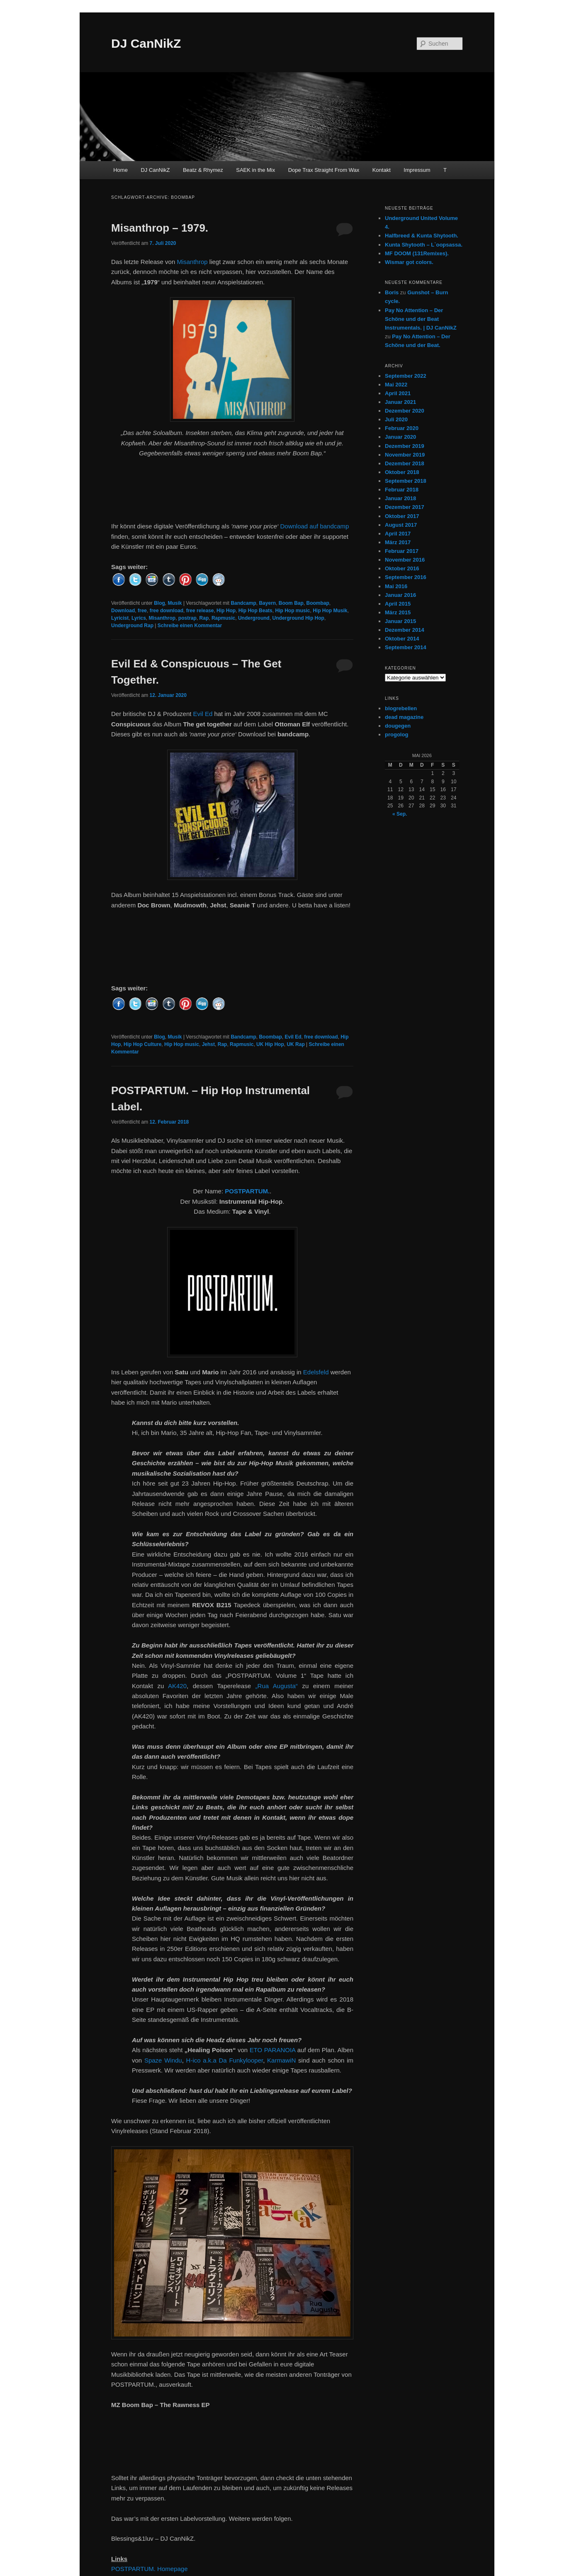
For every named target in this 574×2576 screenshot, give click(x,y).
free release (200, 610)
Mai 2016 (396, 586)
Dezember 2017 (404, 507)
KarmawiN (281, 2060)
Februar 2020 (401, 428)
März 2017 (398, 542)
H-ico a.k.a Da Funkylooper (224, 2060)
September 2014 (405, 647)
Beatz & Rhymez (203, 170)
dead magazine (404, 717)
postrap (187, 618)
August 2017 (401, 525)
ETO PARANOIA (273, 2049)
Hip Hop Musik (330, 610)
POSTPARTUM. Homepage (149, 2568)
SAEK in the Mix (255, 170)
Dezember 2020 (404, 411)
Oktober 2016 (402, 568)
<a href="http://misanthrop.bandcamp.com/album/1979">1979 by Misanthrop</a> (232, 493)
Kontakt (381, 170)
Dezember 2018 (404, 463)
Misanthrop (192, 261)
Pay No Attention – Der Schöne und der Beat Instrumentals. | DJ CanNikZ (421, 319)
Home (120, 170)
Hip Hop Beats (255, 610)
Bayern (267, 603)
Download (123, 610)
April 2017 (398, 533)
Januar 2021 (400, 402)
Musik (175, 603)
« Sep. (399, 814)
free (142, 610)
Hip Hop (226, 610)
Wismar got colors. (409, 262)
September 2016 (405, 577)
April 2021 (398, 393)
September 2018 (405, 481)
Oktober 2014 (402, 638)
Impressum (417, 170)
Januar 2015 (400, 621)
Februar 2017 (401, 551)
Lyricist (120, 618)
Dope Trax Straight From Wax (323, 170)
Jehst (208, 1044)
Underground (254, 618)
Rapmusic (223, 618)
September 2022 (405, 376)
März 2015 (398, 612)
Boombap (317, 603)
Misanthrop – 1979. (159, 228)
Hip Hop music (292, 610)
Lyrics (138, 618)
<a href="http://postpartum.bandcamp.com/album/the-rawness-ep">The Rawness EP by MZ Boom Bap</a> (232, 2435)
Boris (392, 292)
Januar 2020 (400, 437)
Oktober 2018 (402, 472)
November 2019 (405, 455)
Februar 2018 (401, 489)
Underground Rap (132, 625)
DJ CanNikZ (146, 43)
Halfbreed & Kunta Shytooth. (421, 235)
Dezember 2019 (404, 446)
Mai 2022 (396, 384)
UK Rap (295, 1044)
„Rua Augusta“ (276, 1685)
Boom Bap (291, 603)
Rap (204, 618)
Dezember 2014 (404, 630)
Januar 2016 (400, 595)
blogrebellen (401, 708)
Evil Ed (203, 713)
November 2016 (405, 560)
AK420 (177, 1685)
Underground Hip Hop (298, 618)
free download (166, 610)
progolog (396, 734)
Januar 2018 (400, 498)
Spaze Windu (163, 2060)
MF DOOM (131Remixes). (417, 253)
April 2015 (398, 604)
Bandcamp (243, 603)
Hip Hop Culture (142, 1044)
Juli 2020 (396, 419)
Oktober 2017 (402, 516)
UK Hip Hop (270, 1044)
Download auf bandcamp (314, 526)
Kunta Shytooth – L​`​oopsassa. (423, 245)
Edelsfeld (316, 1372)
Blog (159, 603)
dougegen (398, 726)
